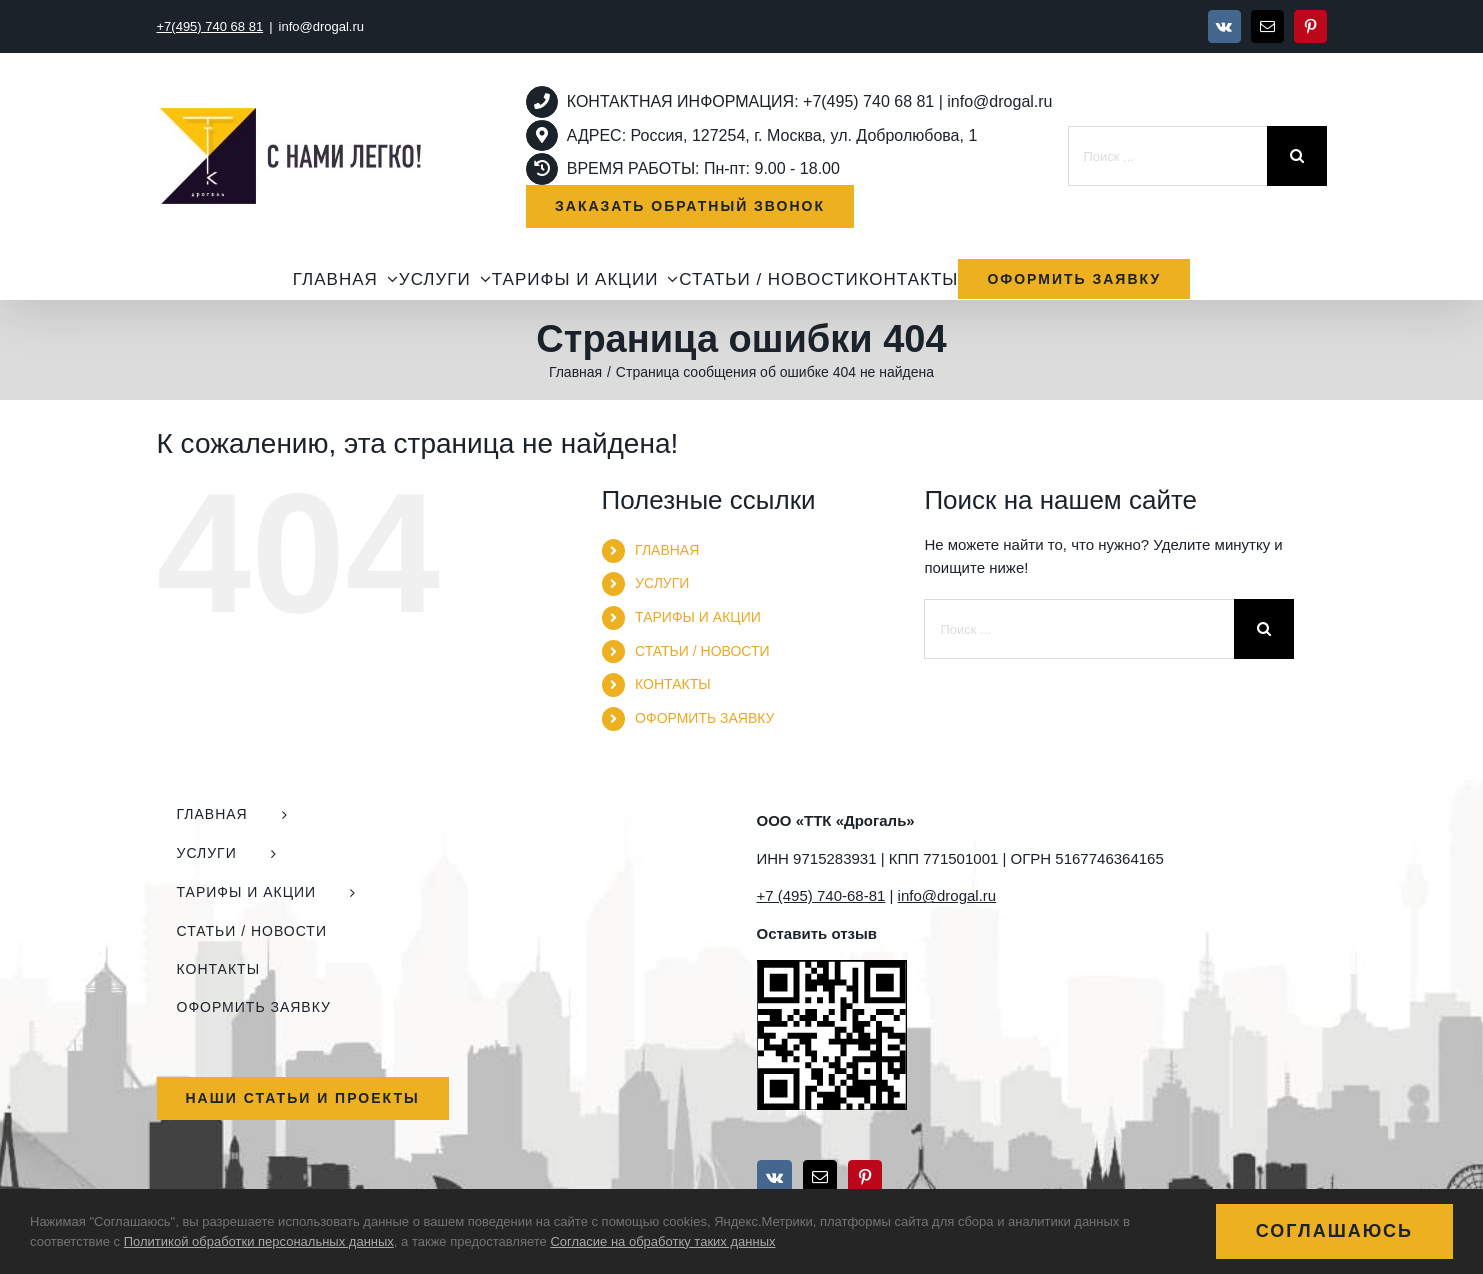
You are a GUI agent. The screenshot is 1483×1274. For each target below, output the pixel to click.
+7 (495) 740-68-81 (821, 895)
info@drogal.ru (321, 26)
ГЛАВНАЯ (667, 550)
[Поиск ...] (1167, 156)
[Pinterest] (865, 1177)
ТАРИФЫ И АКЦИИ (698, 617)
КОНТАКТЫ (673, 684)
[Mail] (820, 1177)
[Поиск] (1297, 156)
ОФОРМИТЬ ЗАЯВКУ (704, 718)
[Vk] (774, 1177)
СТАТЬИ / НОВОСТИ (702, 651)
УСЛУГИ (662, 583)
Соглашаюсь (1334, 1231)
